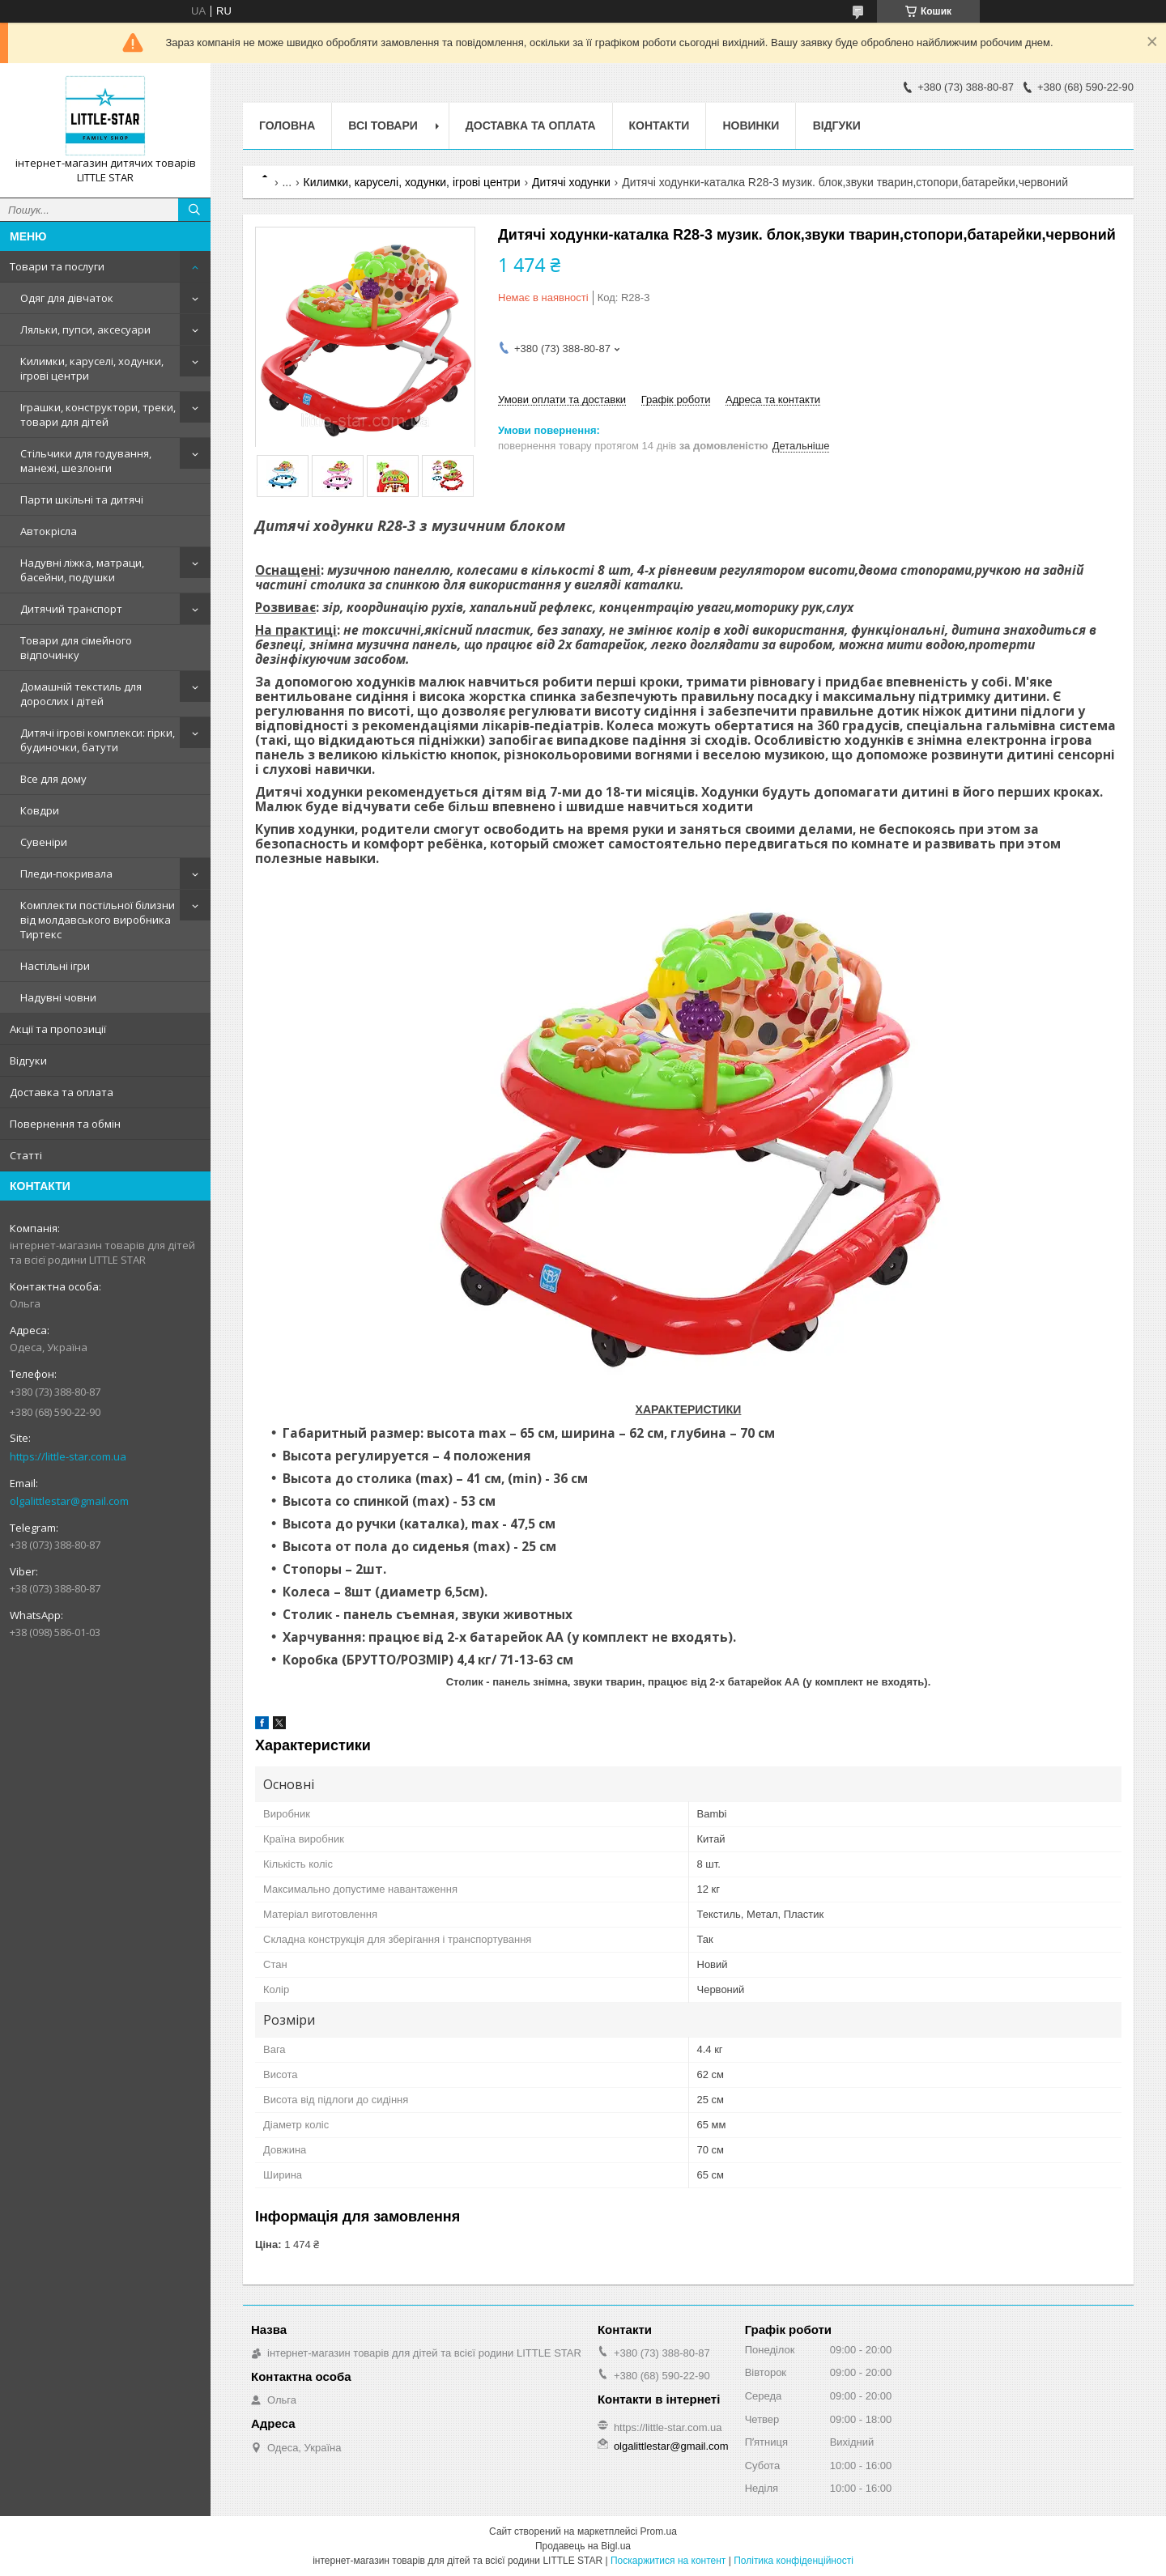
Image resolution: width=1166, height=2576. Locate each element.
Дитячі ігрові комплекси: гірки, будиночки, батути (97, 740)
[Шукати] (194, 210)
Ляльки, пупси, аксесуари (85, 329)
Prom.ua (658, 2531)
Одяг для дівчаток (66, 298)
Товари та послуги (57, 266)
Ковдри (39, 810)
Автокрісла (48, 531)
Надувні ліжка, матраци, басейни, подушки (82, 569)
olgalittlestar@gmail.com (69, 1501)
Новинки (750, 125)
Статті (26, 1155)
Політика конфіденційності (793, 2560)
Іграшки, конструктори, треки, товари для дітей (98, 414)
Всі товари (382, 125)
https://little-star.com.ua (68, 1456)
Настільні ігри (55, 966)
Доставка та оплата (61, 1092)
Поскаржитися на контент (668, 2560)
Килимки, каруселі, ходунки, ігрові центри (92, 368)
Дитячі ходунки (571, 182)
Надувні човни (58, 997)
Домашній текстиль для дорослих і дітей (81, 693)
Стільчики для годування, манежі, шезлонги (85, 460)
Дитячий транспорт (71, 608)
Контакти (659, 125)
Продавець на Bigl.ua (583, 2546)
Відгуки (28, 1060)
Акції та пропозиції (58, 1029)
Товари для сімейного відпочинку (76, 647)
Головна (287, 125)
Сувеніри (43, 842)
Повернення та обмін (65, 1123)
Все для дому (53, 779)
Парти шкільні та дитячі (81, 499)
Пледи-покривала (66, 873)
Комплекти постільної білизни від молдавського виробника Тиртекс (97, 920)
